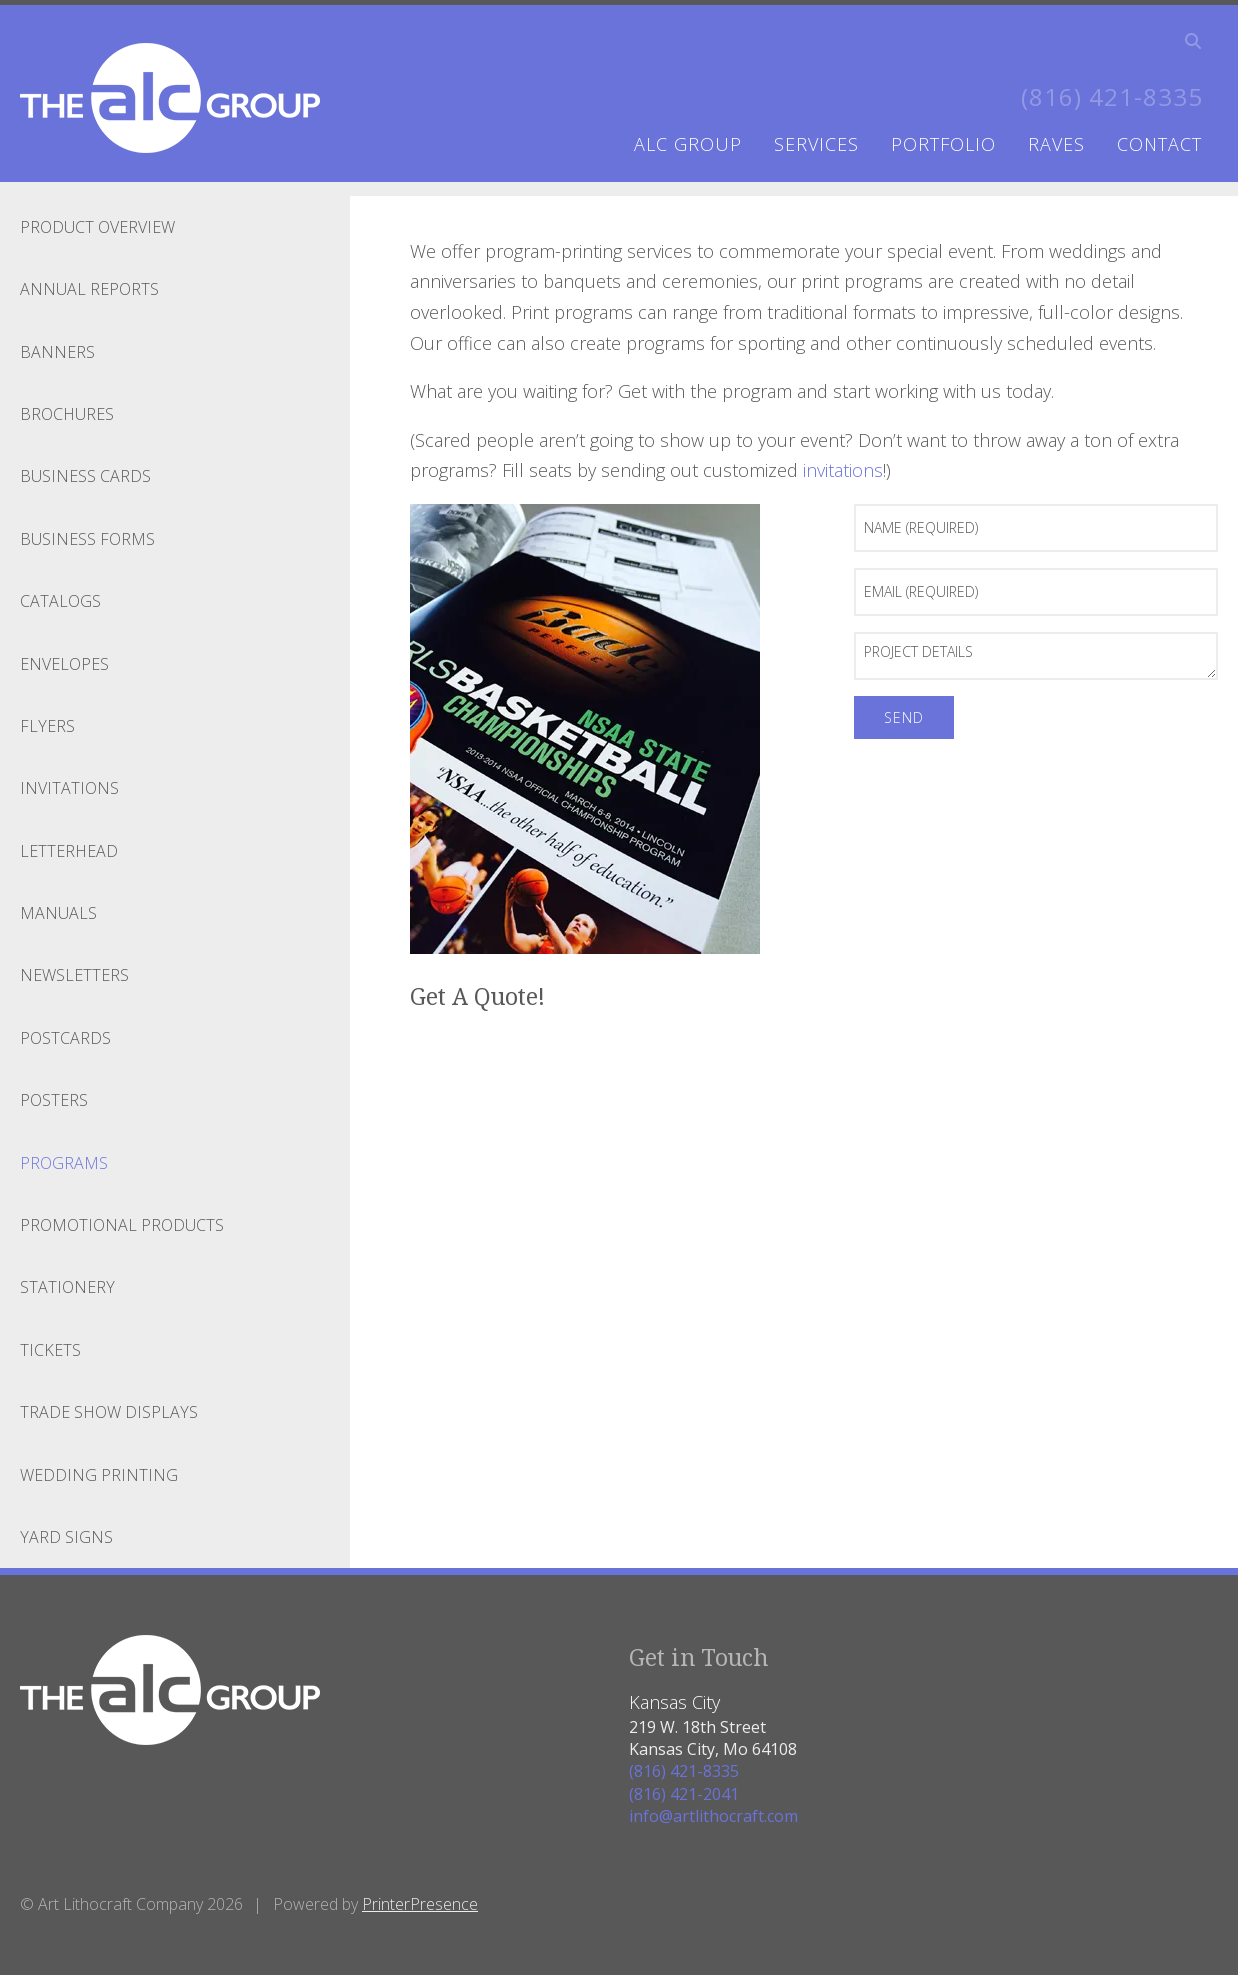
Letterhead (69, 851)
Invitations (69, 788)
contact (1159, 144)
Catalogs (60, 601)
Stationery (67, 1287)
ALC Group (688, 144)
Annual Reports (89, 289)
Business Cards (85, 476)
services (816, 144)
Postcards (65, 1038)
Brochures (67, 414)
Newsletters (74, 975)
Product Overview (97, 227)
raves (1056, 144)
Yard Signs (66, 1537)
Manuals (58, 913)
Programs (64, 1163)
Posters (54, 1100)
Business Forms (87, 539)
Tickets (50, 1350)
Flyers (47, 726)
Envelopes (64, 664)
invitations (843, 470)
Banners (57, 352)
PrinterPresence (420, 1904)
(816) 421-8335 (1112, 96)
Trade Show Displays (109, 1412)
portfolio (943, 144)
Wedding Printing (99, 1475)
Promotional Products (122, 1225)
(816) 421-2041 (684, 1794)
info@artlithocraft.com (713, 1816)
